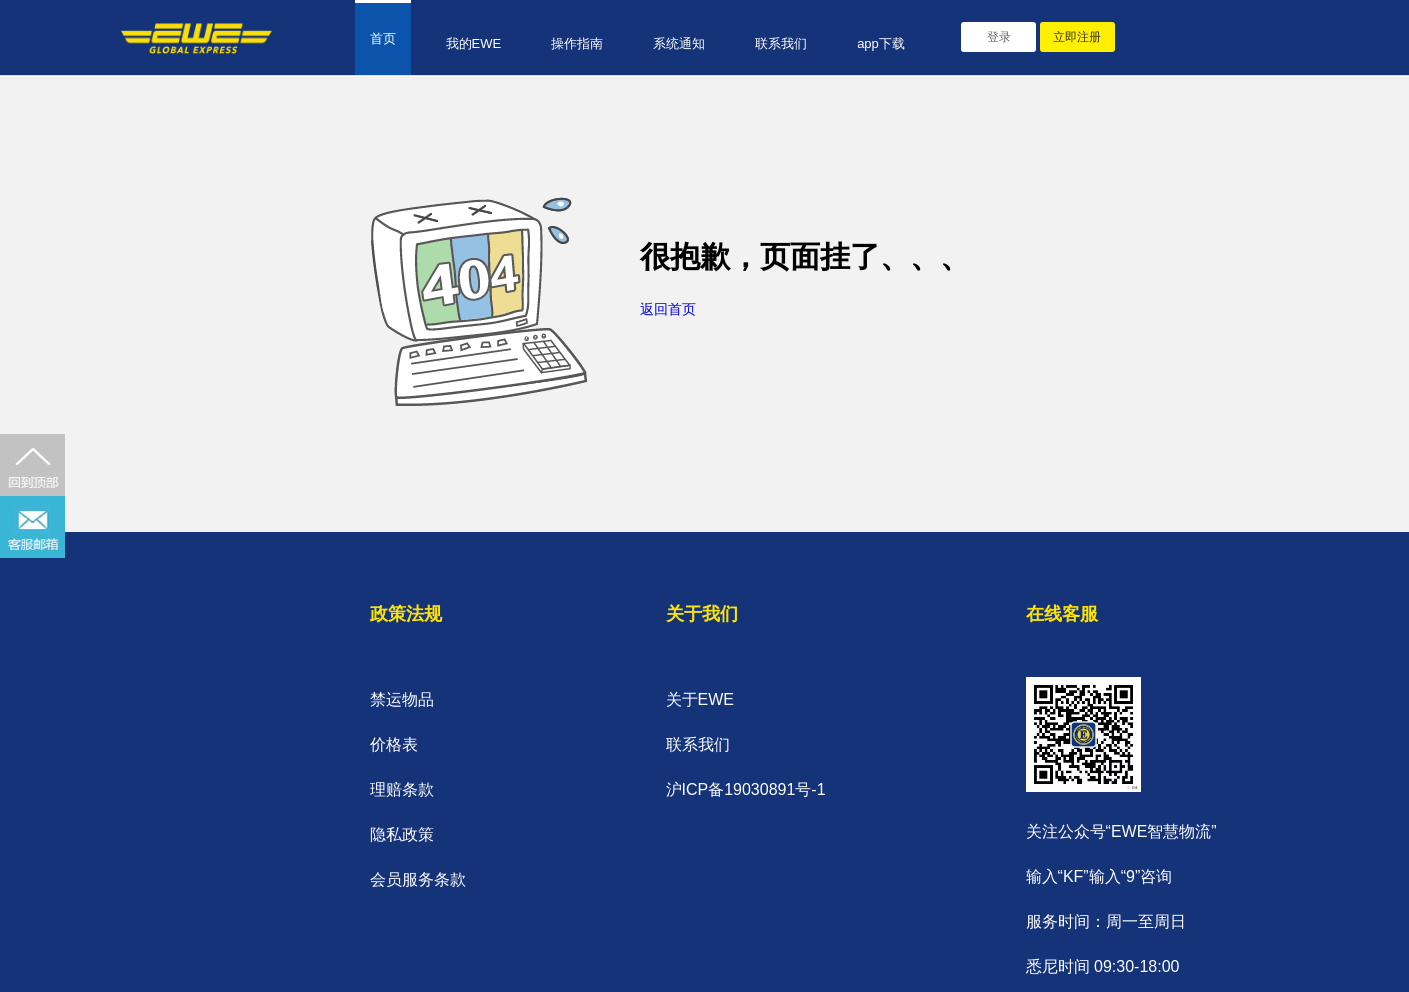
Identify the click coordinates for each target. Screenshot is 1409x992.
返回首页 (668, 309)
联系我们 (781, 43)
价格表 (394, 744)
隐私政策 (402, 834)
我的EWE (474, 43)
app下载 (881, 43)
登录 (999, 37)
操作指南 (577, 43)
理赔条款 (402, 789)
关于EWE (700, 699)
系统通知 (679, 43)
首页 (383, 38)
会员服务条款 (418, 879)
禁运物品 (402, 699)
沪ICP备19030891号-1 (746, 789)
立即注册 (1077, 37)
